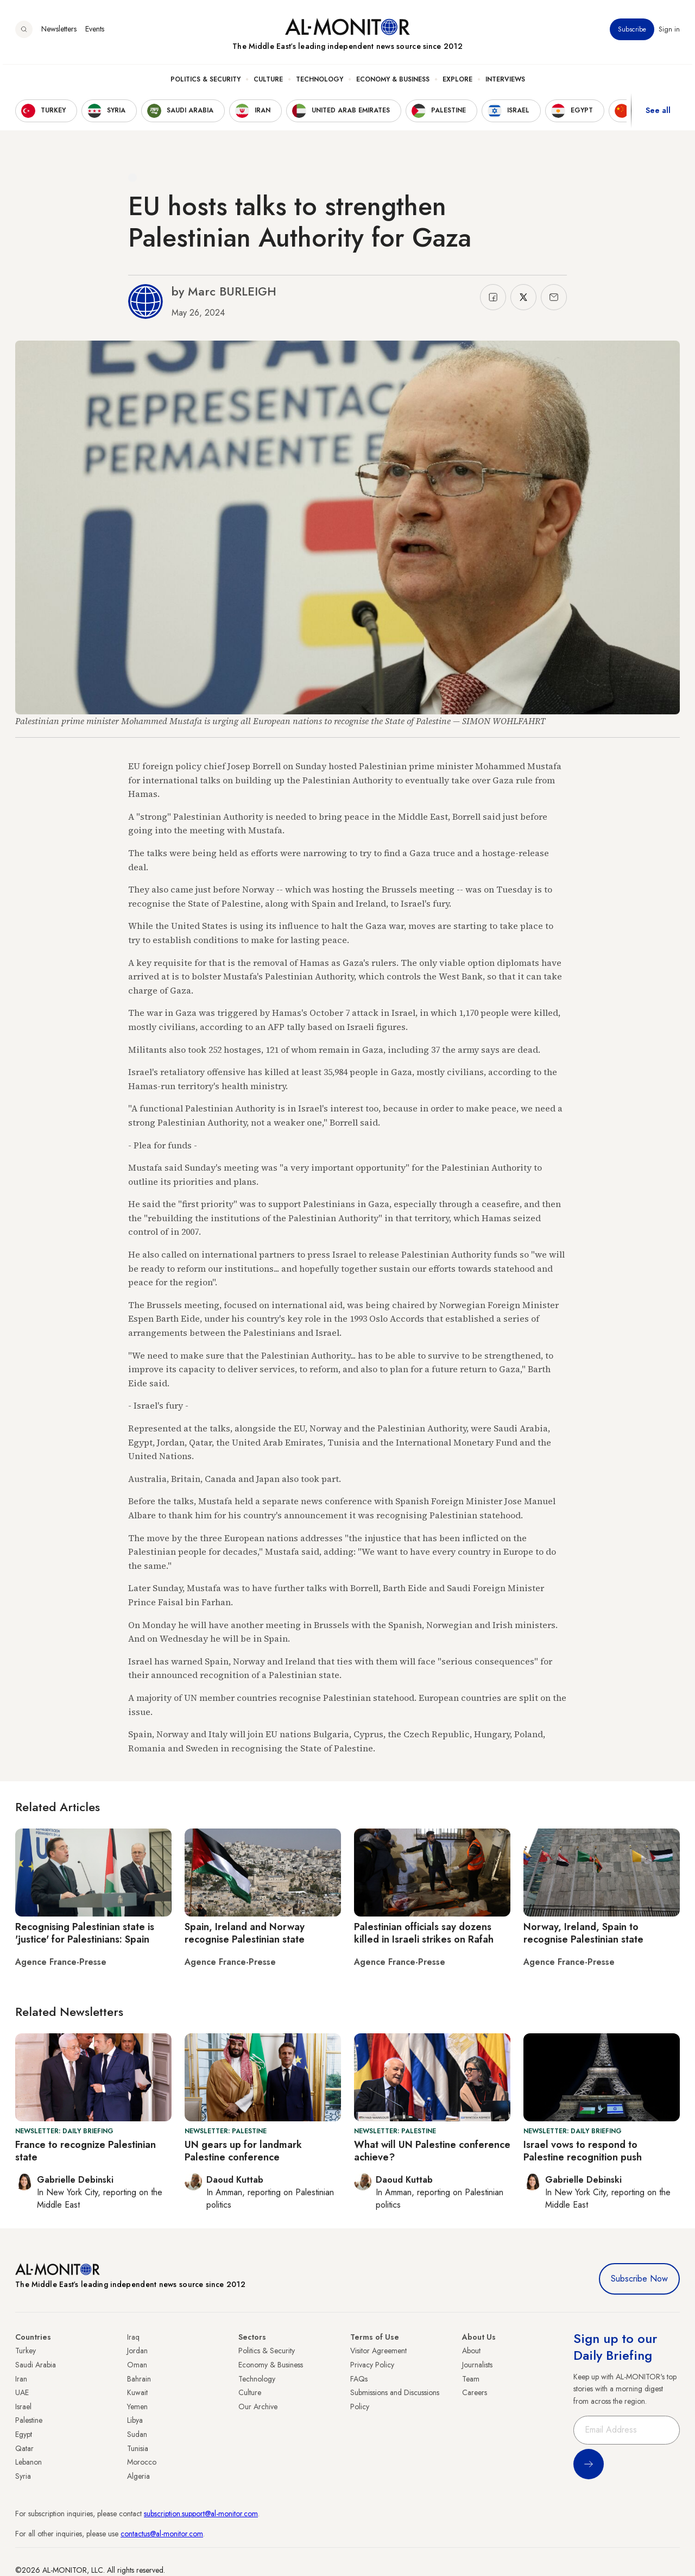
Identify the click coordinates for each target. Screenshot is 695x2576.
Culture (268, 82)
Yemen (137, 2406)
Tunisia (137, 2448)
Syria (23, 2476)
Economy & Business (392, 82)
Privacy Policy (372, 2364)
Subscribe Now (639, 2278)
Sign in (669, 32)
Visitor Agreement (378, 2350)
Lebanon (28, 2461)
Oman (137, 2364)
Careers (474, 2392)
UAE (22, 2392)
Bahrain (139, 2378)
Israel (23, 2406)
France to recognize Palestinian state (85, 2151)
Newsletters (59, 32)
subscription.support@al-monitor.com (201, 2513)
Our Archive (257, 2406)
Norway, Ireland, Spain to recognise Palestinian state (583, 1933)
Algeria (138, 2476)
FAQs (359, 2378)
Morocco (141, 2461)
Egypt (23, 2434)
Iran (21, 2378)
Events (94, 32)
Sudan (137, 2434)
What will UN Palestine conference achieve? (432, 2151)
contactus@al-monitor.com (162, 2533)
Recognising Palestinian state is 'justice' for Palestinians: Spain (84, 1933)
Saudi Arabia (35, 2364)
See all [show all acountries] (658, 113)
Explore (457, 82)
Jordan (137, 2350)
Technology (319, 82)
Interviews (505, 82)
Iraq (133, 2337)
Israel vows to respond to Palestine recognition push (582, 2151)
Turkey (25, 2350)
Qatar (24, 2448)
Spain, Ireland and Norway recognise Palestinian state (245, 1933)
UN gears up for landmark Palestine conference (243, 2151)
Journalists (477, 2364)
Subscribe (632, 32)
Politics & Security (205, 82)
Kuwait (137, 2392)
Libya (135, 2420)
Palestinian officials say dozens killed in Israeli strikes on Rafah (424, 1933)
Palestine (28, 2420)
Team (470, 2378)
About (471, 2350)
